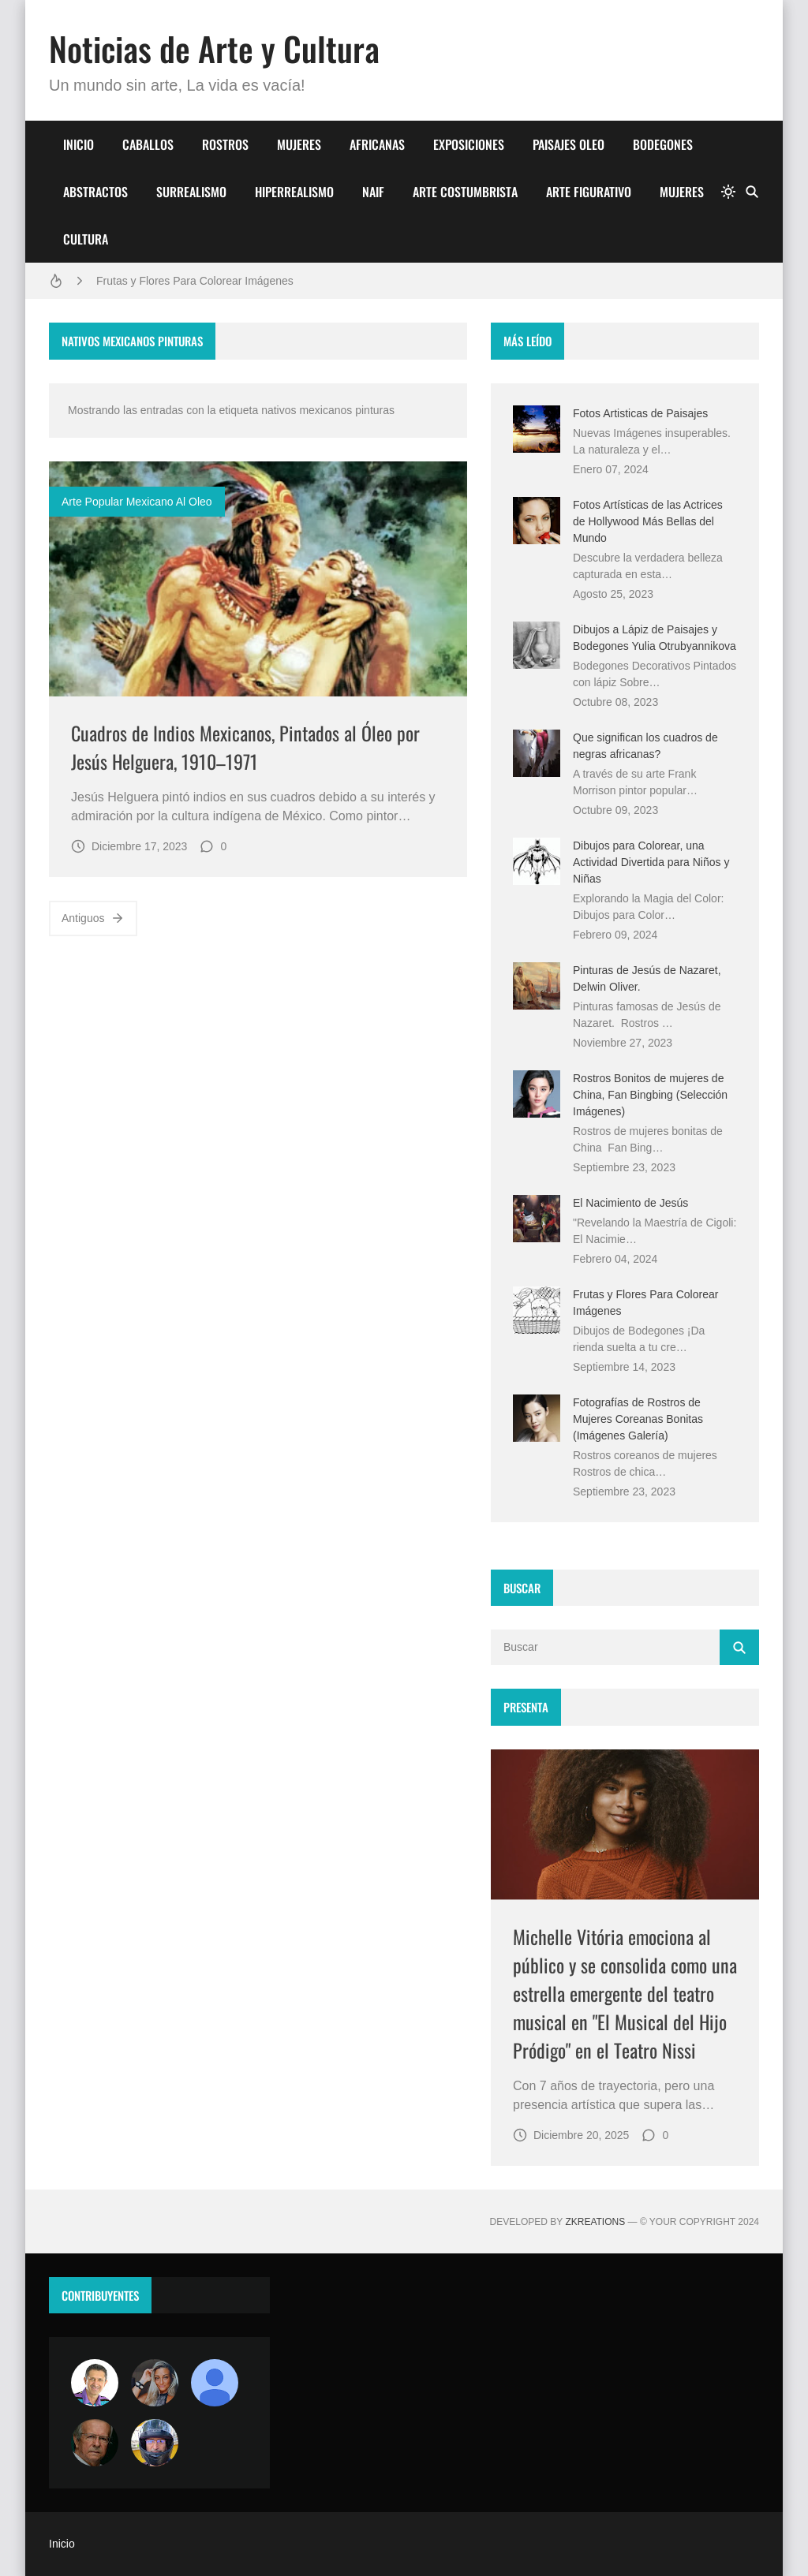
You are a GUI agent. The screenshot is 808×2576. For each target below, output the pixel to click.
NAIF (373, 191)
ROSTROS (225, 144)
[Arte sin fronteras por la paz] (94, 2382)
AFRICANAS (377, 144)
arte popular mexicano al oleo (137, 501)
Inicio (62, 2543)
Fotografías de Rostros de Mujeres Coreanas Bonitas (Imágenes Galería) (638, 1419)
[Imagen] (258, 578)
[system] (728, 192)
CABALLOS (148, 144)
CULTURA (85, 239)
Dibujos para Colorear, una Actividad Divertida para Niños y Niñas (651, 862)
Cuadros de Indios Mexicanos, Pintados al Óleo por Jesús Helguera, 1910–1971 (245, 747)
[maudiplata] (154, 2442)
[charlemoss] (94, 2442)
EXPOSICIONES (468, 144)
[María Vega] (214, 2382)
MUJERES (299, 144)
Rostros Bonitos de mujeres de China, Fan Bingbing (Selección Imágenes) (650, 1095)
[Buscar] (752, 192)
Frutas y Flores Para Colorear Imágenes (195, 280)
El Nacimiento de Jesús (630, 1203)
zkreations (595, 2221)
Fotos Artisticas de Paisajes (640, 413)
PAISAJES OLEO (568, 144)
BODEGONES (663, 144)
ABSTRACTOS (95, 191)
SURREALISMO (191, 191)
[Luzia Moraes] (154, 2382)
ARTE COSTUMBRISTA (465, 191)
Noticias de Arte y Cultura (214, 48)
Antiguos (93, 918)
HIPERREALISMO (294, 191)
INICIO (78, 144)
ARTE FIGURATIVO (588, 191)
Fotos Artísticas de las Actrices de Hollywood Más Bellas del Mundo (648, 521)
